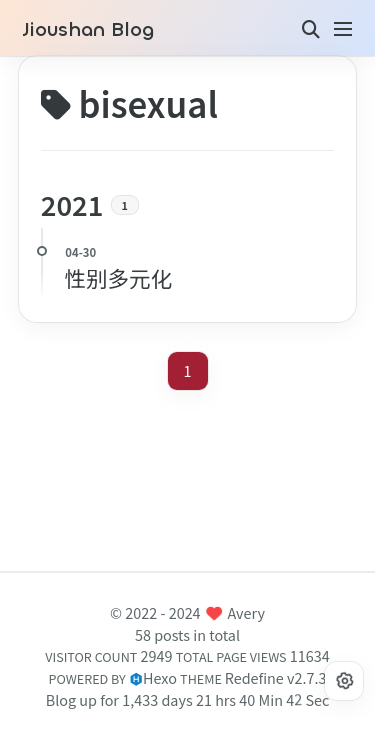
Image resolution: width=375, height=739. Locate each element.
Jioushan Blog (88, 30)
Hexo (160, 677)
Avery (246, 612)
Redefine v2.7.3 (276, 677)
